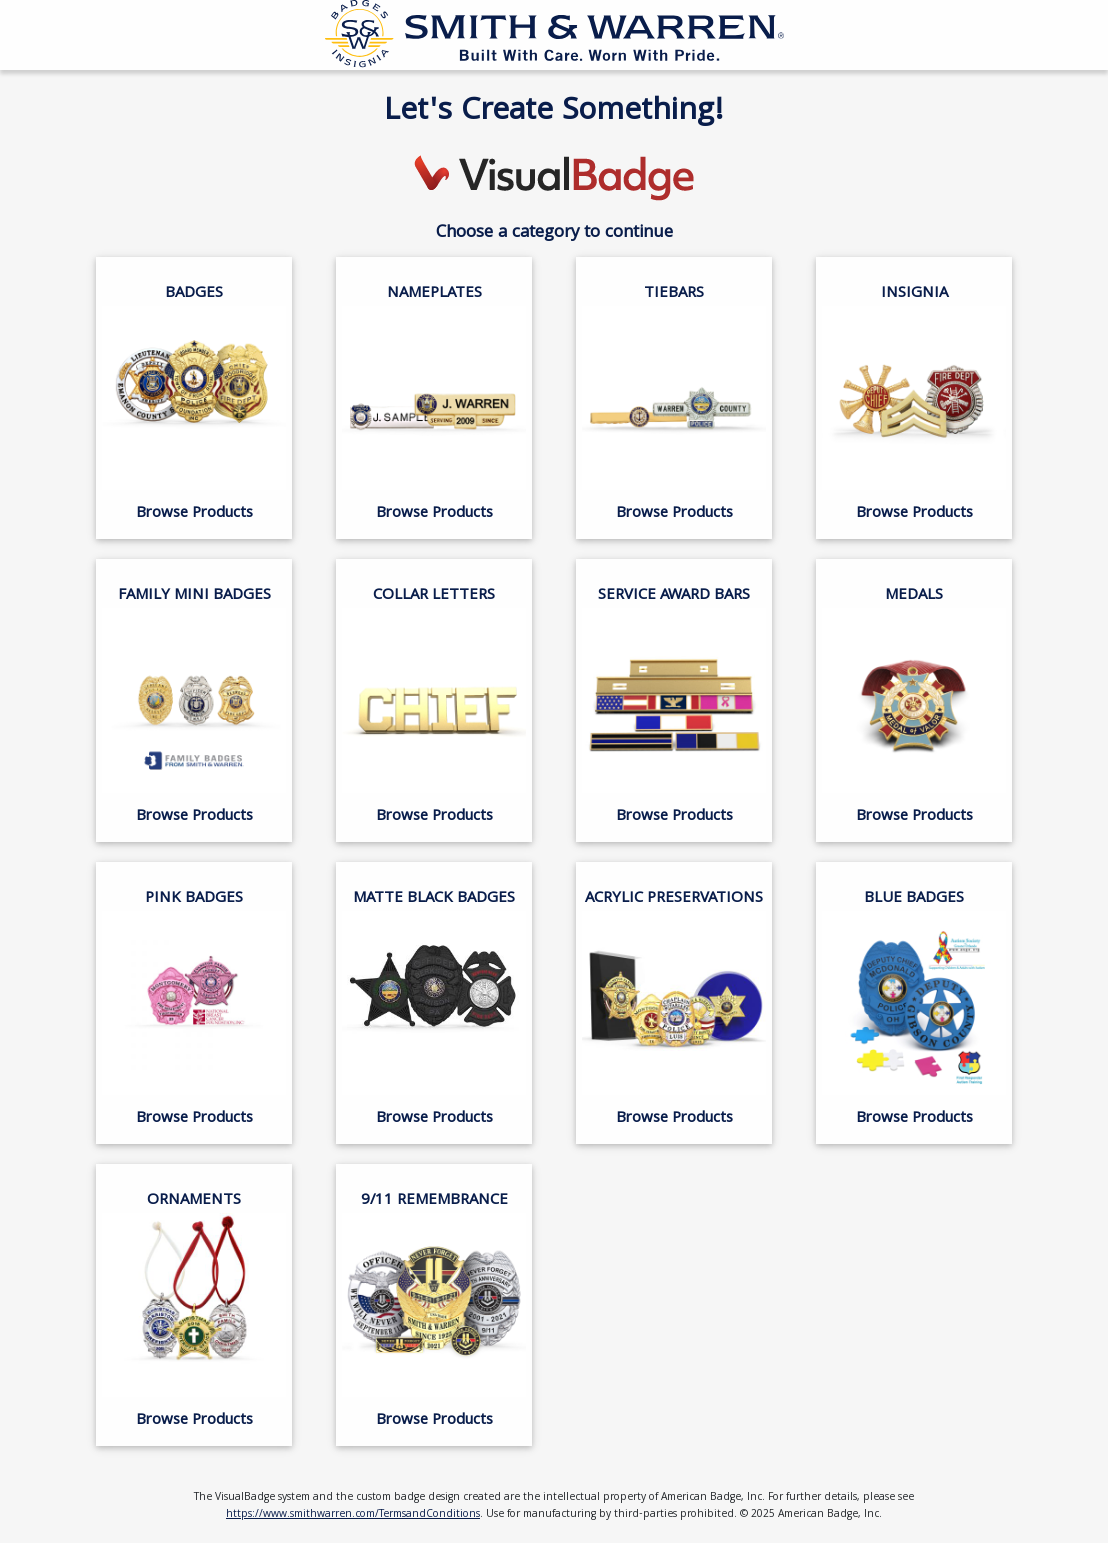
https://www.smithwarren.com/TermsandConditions (353, 1515)
